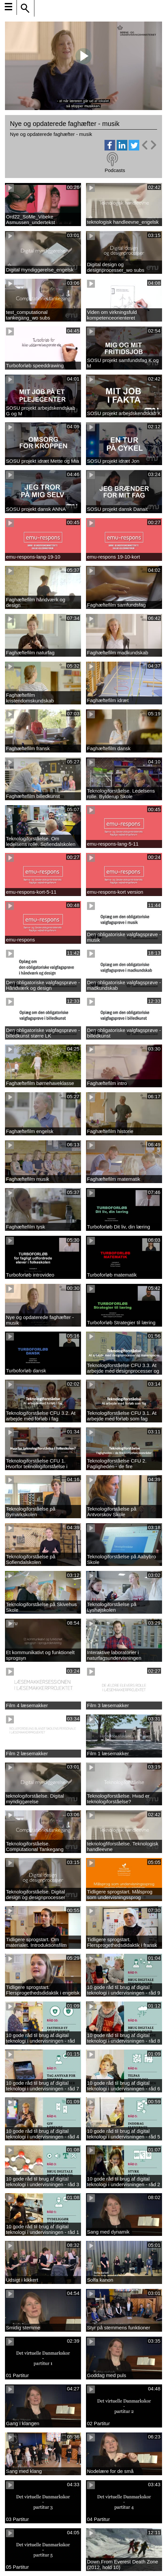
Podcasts (114, 170)
